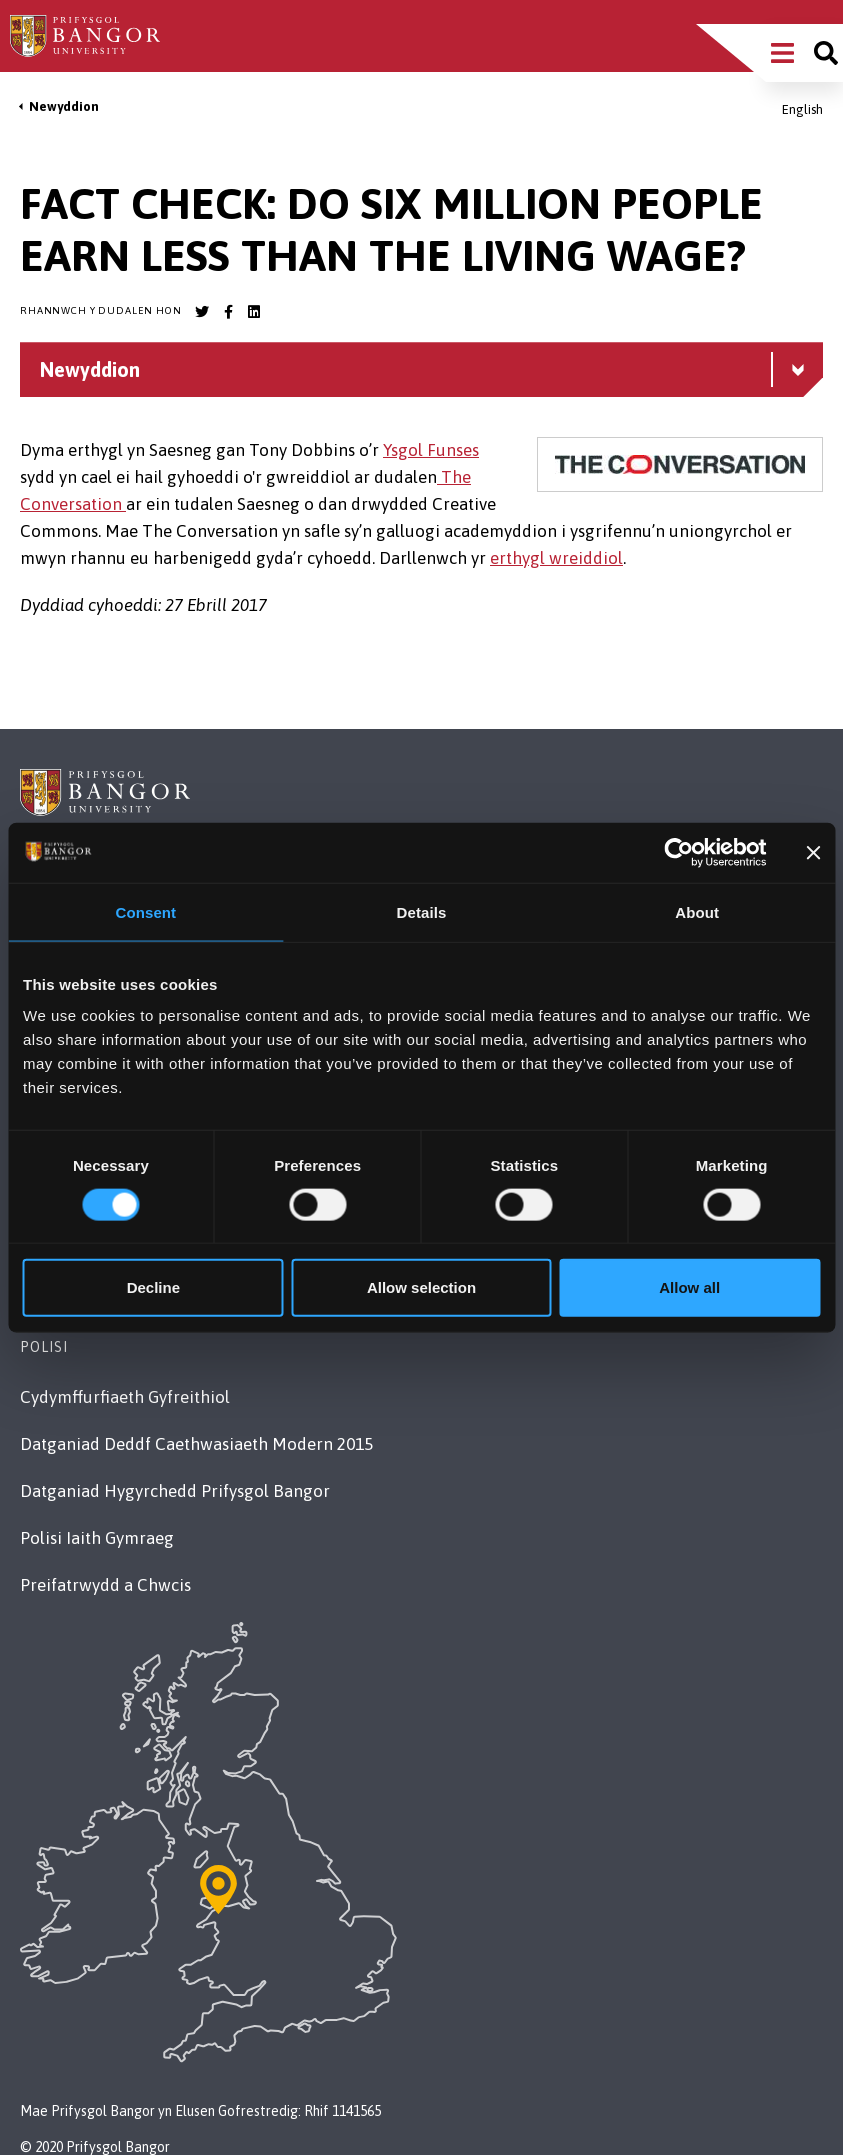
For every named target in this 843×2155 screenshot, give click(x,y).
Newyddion (64, 106)
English (802, 109)
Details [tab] (422, 911)
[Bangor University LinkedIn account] (254, 312)
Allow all (689, 1287)
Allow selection (421, 1287)
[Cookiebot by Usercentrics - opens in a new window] (679, 852)
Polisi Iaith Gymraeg (97, 1538)
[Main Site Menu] (782, 53)
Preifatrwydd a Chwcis (105, 1585)
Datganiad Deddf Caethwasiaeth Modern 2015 (196, 1444)
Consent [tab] (145, 911)
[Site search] (826, 53)
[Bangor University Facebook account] (228, 312)
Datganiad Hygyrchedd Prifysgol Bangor (175, 1491)
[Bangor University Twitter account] (202, 312)
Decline (153, 1287)
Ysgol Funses (431, 450)
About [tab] (697, 911)
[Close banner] (813, 852)
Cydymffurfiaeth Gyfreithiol (125, 1397)
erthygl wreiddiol (556, 558)
